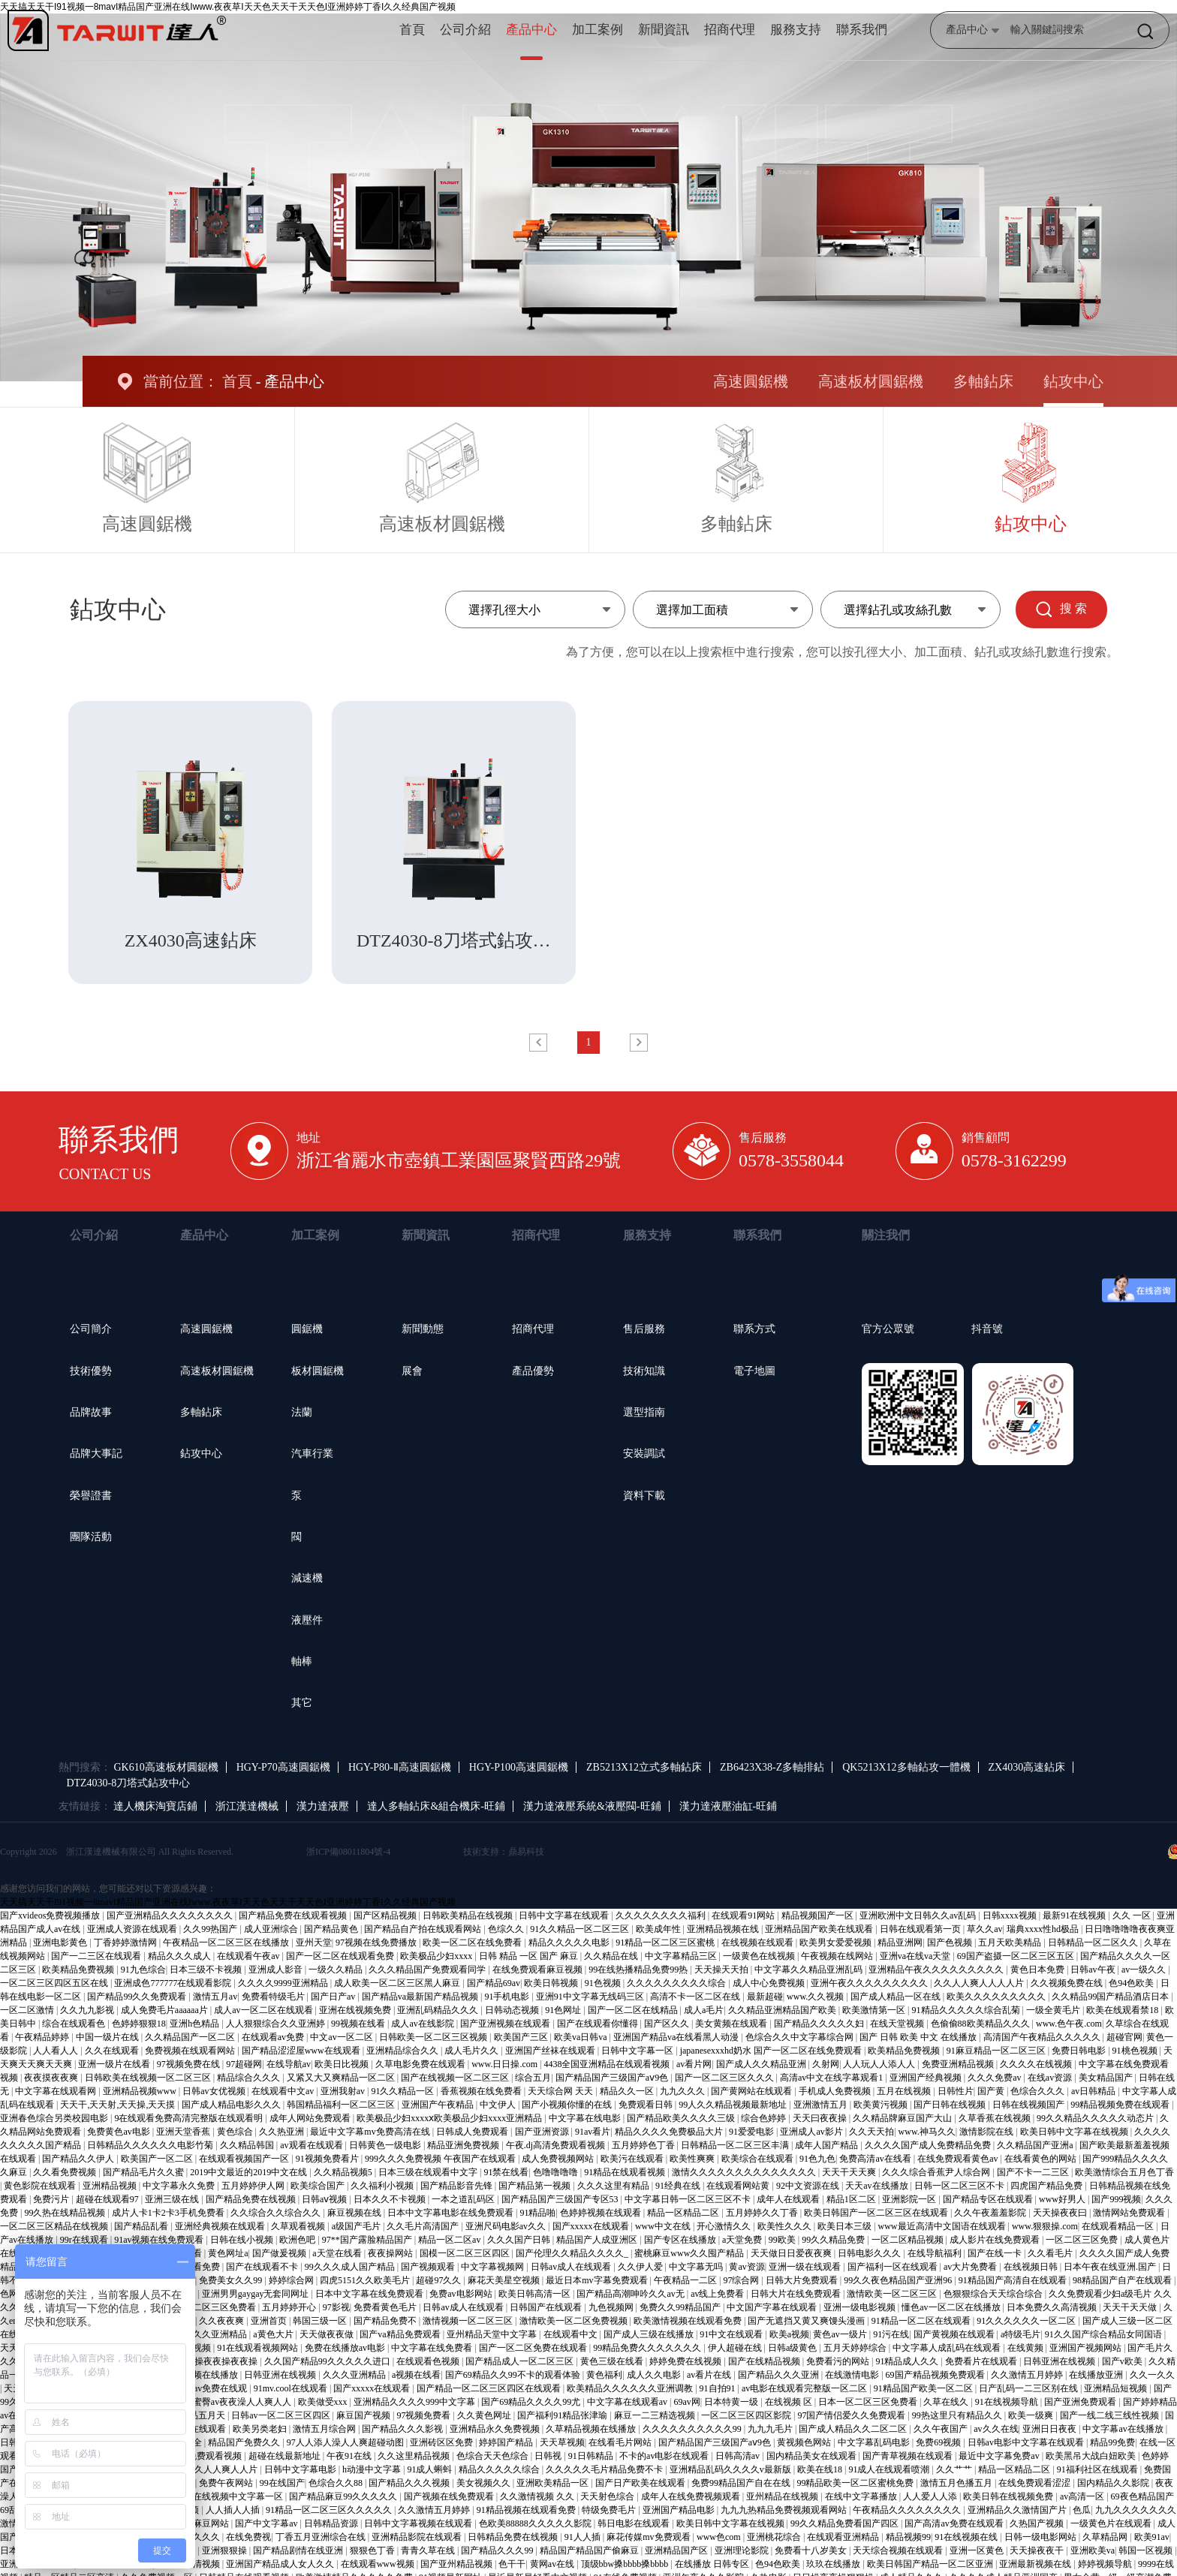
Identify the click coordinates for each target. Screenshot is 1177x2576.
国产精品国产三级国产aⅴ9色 (612, 2077)
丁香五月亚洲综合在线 (321, 2537)
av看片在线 (710, 2375)
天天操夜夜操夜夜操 (218, 2361)
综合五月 (533, 2077)
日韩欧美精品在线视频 (469, 1915)
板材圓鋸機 (317, 1371)
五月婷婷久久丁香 (763, 2212)
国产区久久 (667, 2023)
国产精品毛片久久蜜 (144, 2172)
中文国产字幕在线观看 (773, 2307)
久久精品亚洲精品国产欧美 (783, 2010)
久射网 (825, 2064)
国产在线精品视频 (765, 2361)
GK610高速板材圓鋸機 (165, 1767)
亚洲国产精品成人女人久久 (281, 2564)
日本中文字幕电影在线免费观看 (451, 2212)
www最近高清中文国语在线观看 (943, 2226)
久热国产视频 (1038, 2523)
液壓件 (307, 1620)
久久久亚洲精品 (355, 2375)
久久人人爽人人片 (222, 2469)
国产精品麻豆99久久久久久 (344, 2496)
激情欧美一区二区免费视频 (574, 2321)
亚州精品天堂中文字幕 (493, 2334)
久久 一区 (1132, 1915)
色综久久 (507, 1929)
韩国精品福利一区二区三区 (342, 2104)
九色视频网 (612, 2307)
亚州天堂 (314, 1942)
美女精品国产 (1107, 2077)
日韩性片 (956, 2091)
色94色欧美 (1132, 1983)
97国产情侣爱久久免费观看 (852, 2415)
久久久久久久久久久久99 (693, 2429)
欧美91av (1151, 2537)
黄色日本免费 (1038, 1969)
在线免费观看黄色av (958, 2158)
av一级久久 (1144, 1969)
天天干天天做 (1131, 2307)
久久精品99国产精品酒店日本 (1111, 1996)
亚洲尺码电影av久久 (506, 2226)
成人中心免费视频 (770, 1983)
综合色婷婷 (764, 2118)
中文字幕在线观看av (628, 2402)
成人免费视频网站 (559, 2158)
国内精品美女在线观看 (812, 2456)
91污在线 (891, 2334)
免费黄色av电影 (119, 2131)
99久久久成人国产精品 (351, 2267)
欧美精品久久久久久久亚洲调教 (631, 2388)
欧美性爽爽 (693, 2158)
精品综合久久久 (249, 2077)
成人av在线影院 (423, 2023)
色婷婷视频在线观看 (601, 2212)
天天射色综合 (608, 2496)
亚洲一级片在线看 (115, 2064)
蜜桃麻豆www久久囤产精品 (690, 2253)
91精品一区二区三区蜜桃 (666, 1942)
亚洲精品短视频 (1116, 2388)
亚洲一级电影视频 (860, 2307)
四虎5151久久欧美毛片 (366, 2280)
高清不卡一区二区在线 (696, 1996)
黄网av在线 (553, 2564)
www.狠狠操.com (1045, 2226)
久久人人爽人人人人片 (980, 1983)
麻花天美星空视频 (505, 2280)
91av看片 (592, 2131)
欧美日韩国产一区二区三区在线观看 (877, 2212)
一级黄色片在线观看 (1112, 2523)
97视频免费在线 (189, 2064)
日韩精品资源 (332, 2523)
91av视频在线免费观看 (160, 2239)
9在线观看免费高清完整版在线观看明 (189, 2118)
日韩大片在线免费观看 (797, 2294)
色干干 (511, 2564)
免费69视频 (939, 2442)
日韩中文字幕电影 (301, 2469)
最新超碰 (765, 1996)
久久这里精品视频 (415, 2456)
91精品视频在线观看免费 (527, 2510)
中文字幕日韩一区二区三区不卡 (689, 2199)
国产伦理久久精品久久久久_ (573, 2253)
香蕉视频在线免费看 (482, 2091)
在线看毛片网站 (621, 2442)
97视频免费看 (424, 2415)
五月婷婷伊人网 (254, 2185)
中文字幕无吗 (697, 2267)
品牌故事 (91, 1412)
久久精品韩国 (248, 2145)
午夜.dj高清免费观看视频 (556, 2145)
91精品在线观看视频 (625, 2172)
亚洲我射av (344, 2091)
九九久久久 (683, 2091)
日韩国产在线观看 (547, 2307)
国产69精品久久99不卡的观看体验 (513, 2375)
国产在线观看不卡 (263, 2267)
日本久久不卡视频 (391, 2199)
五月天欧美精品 (1010, 1942)
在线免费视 (248, 2537)
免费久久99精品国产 (681, 2307)
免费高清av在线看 (876, 2158)
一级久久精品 (337, 1969)
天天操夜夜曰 (1061, 2212)
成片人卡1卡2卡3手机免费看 (169, 2212)
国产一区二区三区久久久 (725, 2077)
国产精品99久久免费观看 (137, 1996)
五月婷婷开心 (290, 2307)
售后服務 (644, 1329)
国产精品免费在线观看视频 (294, 1915)
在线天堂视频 (898, 2023)
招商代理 (729, 30)
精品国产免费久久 (245, 2442)
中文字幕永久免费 (180, 2185)
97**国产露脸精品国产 (368, 2239)
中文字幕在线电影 (586, 2118)
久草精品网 (1106, 2537)
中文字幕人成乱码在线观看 (948, 2348)
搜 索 (1061, 609)
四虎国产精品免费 (1047, 2185)
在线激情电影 (853, 2375)
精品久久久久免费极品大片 (670, 2131)
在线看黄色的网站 (1041, 2158)
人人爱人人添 (931, 2496)
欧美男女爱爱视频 (836, 1942)
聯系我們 (861, 30)
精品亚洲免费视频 (464, 2145)
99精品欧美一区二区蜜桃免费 (856, 2483)
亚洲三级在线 (173, 2199)
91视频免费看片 (328, 2158)
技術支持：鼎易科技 (503, 1851)
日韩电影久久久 (870, 2253)
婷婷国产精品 (507, 2442)
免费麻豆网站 (203, 2523)
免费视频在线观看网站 (191, 2050)
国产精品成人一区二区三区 (520, 2361)
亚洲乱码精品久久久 (438, 2010)
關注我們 (886, 1235)
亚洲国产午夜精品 (439, 2104)
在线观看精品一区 (1119, 2226)
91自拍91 (719, 2388)
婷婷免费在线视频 (686, 2361)
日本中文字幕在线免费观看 (370, 2294)
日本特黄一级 (732, 2402)
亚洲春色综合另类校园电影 (55, 2118)
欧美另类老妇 (261, 2429)
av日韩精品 (1094, 2091)
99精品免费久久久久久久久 (648, 2348)
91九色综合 (143, 1969)
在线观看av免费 (274, 2037)
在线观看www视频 (379, 2564)
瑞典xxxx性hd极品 (1044, 1929)
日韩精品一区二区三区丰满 (736, 2145)
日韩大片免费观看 (803, 2280)
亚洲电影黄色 (61, 1942)
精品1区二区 (852, 2199)
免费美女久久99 (231, 2280)
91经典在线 (679, 2185)
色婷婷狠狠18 (139, 2023)
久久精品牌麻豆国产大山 (903, 2118)
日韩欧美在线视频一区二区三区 (149, 2077)
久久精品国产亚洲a (1036, 2145)
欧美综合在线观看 (758, 2158)
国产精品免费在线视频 (252, 2199)
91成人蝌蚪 (430, 2469)
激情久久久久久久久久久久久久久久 (745, 2172)
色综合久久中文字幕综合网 (800, 2037)
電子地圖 (754, 1371)
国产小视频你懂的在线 (568, 2104)
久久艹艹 (955, 2469)
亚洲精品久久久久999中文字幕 (415, 2402)
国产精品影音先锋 (457, 2185)
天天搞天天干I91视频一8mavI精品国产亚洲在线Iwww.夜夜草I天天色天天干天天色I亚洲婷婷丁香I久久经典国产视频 (228, 1902)
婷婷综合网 (292, 2280)
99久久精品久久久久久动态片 (1096, 2118)
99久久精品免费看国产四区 (845, 2523)
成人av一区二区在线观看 (264, 2010)
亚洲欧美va (1092, 2550)
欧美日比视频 (343, 2064)
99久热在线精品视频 (65, 2212)
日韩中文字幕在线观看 (565, 1915)
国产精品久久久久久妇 (820, 2023)
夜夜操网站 (391, 2253)
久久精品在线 (612, 1956)
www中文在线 (664, 2226)
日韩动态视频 (513, 2010)
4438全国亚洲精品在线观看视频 (607, 2064)
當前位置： (180, 381)
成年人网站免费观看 (311, 2118)
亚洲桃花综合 (775, 2537)
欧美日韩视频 (552, 1983)
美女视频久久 (484, 2483)
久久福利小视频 (383, 2185)
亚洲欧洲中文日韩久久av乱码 (918, 1915)
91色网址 (564, 2010)
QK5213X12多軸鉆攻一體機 (906, 1767)
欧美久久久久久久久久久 (997, 1996)
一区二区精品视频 (908, 2239)
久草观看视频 (299, 2226)
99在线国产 (282, 2483)
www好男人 (1063, 2199)
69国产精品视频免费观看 (936, 2375)
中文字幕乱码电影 (875, 2442)
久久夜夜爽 (222, 2321)
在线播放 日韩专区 (713, 2564)
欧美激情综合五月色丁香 (1124, 2172)
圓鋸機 (307, 1329)
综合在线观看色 (74, 2023)
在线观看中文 (571, 2334)
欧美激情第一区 (875, 2010)
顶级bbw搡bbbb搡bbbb (626, 2564)
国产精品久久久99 (498, 2550)
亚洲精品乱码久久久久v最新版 (731, 2469)
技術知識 (644, 1371)
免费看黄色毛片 (386, 2307)
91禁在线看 (505, 2172)
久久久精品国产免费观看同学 (428, 1969)
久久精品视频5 (344, 2172)
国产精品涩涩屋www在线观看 (302, 2050)
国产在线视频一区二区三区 (456, 2077)
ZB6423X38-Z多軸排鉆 (772, 1767)
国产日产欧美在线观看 (641, 2483)
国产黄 (992, 2091)
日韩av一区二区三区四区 (281, 2415)
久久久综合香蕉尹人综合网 (937, 2172)
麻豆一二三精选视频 (655, 2415)
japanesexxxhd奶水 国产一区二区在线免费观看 (772, 2050)
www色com (720, 2537)
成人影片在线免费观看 (996, 2239)
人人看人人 (56, 2050)
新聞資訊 (663, 30)
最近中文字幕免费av (1000, 2456)
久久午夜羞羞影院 (991, 2212)
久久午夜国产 (942, 2429)
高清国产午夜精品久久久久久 (1043, 2037)
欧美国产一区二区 (158, 2158)
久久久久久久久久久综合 (677, 1983)
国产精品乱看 (142, 2226)
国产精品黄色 (332, 1929)
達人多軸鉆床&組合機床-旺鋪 (436, 1806)
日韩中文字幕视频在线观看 (419, 2523)
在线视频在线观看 (758, 1942)
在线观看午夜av (249, 1956)
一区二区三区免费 (1083, 2239)
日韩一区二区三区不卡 (960, 2185)
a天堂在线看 (337, 2253)
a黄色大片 (274, 2334)
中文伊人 (499, 2104)
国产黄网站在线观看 (752, 2091)
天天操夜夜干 (1038, 2550)
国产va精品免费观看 (401, 2334)
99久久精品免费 (834, 2239)
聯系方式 (754, 1329)
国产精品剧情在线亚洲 (299, 2550)
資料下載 (644, 1495)
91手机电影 (507, 1996)
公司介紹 (465, 30)
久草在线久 (947, 2402)
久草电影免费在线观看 (421, 2064)
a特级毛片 (1020, 2334)
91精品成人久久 (908, 2361)
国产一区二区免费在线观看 (534, 2348)
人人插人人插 (234, 2510)
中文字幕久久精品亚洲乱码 (809, 1969)
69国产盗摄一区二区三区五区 (1016, 1956)
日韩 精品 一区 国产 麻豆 (529, 1956)
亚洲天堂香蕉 (184, 2131)
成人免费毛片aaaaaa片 (165, 2010)
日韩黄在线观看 (195, 2429)
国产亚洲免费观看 (1081, 2402)
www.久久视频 (816, 1996)
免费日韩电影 (1080, 2050)
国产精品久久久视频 (410, 2483)
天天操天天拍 (722, 1969)
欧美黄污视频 (881, 2104)
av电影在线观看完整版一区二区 (805, 2388)
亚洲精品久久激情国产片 (1018, 2510)
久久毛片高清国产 (424, 2226)
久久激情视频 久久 (538, 2496)
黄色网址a (228, 2253)
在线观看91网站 (744, 1915)
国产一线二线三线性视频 (1110, 2415)
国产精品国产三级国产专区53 (561, 2199)
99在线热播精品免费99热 (639, 1969)
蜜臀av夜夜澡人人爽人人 (243, 2402)
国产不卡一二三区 (1034, 2172)
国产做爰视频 (280, 2253)
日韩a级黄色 (793, 2348)
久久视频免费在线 (1068, 1983)
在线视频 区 (789, 2402)
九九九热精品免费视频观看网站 (785, 2510)
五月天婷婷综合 (856, 2348)
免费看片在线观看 (982, 2361)
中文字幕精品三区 (682, 1956)
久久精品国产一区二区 (191, 2037)
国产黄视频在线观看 (955, 2334)
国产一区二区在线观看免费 (341, 1956)
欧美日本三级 (845, 2226)
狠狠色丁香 (373, 2550)
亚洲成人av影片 (812, 2131)
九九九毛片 (771, 2429)
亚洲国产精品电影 (680, 2510)
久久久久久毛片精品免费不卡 (605, 2469)
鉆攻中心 (1073, 381)
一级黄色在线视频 (760, 1956)
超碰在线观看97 (108, 2199)
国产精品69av (493, 1983)
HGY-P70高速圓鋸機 (283, 1767)
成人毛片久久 (472, 2050)
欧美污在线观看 (633, 2158)
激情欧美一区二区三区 (893, 2294)
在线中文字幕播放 (862, 2496)
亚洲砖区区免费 (442, 2442)
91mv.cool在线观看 (292, 2388)
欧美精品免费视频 (79, 1969)
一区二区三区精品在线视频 (55, 2226)
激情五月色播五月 (957, 2483)
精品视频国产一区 (818, 1915)
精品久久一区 (628, 2091)
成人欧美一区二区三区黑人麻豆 (398, 1983)
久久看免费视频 (65, 2172)
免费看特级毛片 (274, 1996)
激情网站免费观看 (1130, 2212)
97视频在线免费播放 (377, 1942)
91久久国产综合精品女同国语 (1104, 2334)
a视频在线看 (416, 2375)
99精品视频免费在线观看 (1121, 2104)
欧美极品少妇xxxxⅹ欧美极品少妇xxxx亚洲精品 (450, 2118)
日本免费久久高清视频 (1053, 2307)
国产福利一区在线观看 (893, 2267)
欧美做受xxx (324, 2402)
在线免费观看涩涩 (1035, 2483)
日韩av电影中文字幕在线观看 (1027, 2442)
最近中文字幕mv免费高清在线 (371, 2131)
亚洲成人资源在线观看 (133, 1929)
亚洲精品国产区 (677, 2550)
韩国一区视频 (1146, 2550)
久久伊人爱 (641, 2267)
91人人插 (583, 2537)
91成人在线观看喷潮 (890, 2469)
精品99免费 (1112, 2442)
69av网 (687, 2402)
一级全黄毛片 (1054, 2010)
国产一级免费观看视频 (198, 2456)
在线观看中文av (283, 2091)
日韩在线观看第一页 (921, 1929)
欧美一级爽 (1031, 2415)
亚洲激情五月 (821, 2104)
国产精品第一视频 (535, 2185)
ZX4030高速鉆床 (1027, 1767)
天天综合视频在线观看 (899, 2550)
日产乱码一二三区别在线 (1029, 2388)
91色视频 (604, 1983)
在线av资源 (1051, 2077)
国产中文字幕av (267, 2523)
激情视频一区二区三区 (469, 2321)
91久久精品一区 (403, 2091)
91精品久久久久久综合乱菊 (967, 2010)
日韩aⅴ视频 (325, 2199)
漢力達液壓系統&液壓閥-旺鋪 (592, 1806)
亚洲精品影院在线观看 (418, 2537)
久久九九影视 (88, 2010)
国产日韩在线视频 (951, 2104)
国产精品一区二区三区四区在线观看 (490, 2388)
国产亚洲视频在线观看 (506, 2023)
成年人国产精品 (827, 2145)
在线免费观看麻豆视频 (538, 1969)
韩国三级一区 (321, 2321)
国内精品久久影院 (1114, 2483)
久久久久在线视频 (1037, 2064)
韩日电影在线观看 (635, 2523)
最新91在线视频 (1075, 1915)
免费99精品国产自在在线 (742, 2483)
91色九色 (817, 2158)
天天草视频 (562, 2442)
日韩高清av (738, 2456)
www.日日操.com (505, 2064)
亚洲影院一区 (910, 2199)
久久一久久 (1152, 2375)
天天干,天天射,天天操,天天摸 (118, 2104)
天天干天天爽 (850, 2172)
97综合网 (742, 2280)
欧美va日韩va (582, 2037)
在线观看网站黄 (739, 2185)
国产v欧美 (1123, 2361)
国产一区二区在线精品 (634, 2010)
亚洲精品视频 (111, 2185)
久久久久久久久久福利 (662, 1915)
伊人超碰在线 (736, 2348)
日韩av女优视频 (214, 2091)
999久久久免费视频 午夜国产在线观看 (441, 2158)
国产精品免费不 (386, 2321)
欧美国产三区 (522, 2037)
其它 (301, 1702)
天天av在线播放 (877, 2185)
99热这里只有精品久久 (958, 2415)
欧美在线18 (820, 2469)
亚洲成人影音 (276, 1969)
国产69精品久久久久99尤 (531, 2402)
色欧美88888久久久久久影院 (536, 2523)
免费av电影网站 (461, 2294)
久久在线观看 (113, 2050)
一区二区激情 (28, 2010)
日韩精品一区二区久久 (1094, 1942)
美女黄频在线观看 (732, 2023)
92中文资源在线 (808, 2185)
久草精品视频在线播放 (592, 2429)
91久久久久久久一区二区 (1027, 2321)
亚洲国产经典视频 (927, 2077)
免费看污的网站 (838, 2361)
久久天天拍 (871, 2131)
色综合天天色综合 (493, 2456)
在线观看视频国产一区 (245, 2158)
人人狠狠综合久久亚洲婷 (276, 2023)
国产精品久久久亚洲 (779, 2375)
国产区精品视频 (386, 1915)
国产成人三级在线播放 (650, 2334)
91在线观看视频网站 (258, 2348)
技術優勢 (91, 1371)
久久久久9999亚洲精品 (284, 1983)
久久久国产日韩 (519, 2239)
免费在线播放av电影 (346, 2348)
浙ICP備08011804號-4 (349, 1851)
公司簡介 (91, 1329)
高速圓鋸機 (750, 381)
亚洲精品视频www (141, 2091)
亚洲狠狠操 (225, 2550)
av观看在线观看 (312, 2145)
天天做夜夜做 (328, 2334)
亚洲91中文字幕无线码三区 (591, 1996)
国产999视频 (1116, 2199)
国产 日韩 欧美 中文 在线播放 (919, 2037)
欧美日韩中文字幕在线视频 (1075, 2131)
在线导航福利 (936, 2253)
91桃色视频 (1136, 2050)
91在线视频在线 (967, 2537)
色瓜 (1082, 2510)
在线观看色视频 (429, 2361)
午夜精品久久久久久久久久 (908, 2510)
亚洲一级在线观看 (806, 2267)
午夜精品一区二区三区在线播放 (227, 1942)
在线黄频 (1026, 2348)
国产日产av (334, 1996)
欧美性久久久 (785, 2226)
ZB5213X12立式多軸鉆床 (644, 1767)
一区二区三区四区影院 (747, 2415)
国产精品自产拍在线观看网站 (423, 1929)
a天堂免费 (743, 2239)
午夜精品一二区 (686, 2280)
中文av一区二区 (342, 2037)
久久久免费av (995, 2077)
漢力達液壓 (323, 1806)
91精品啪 (537, 2212)
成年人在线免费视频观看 (691, 2496)
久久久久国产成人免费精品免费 (929, 2145)
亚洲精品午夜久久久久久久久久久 (937, 1969)
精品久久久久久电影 (570, 1942)
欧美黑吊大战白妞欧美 (1092, 2456)
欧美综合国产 (318, 2185)
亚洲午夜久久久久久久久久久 (870, 1983)
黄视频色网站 (805, 2442)
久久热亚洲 (282, 2131)
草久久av (984, 1929)
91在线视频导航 (1007, 2402)
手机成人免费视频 (836, 2091)
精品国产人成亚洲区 (598, 2239)
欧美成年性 (659, 1929)
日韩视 (549, 2456)
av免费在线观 (221, 2388)
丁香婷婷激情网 (126, 1942)
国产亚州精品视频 (457, 2564)
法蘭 (301, 1412)
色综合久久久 (1038, 2091)
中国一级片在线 (108, 2037)
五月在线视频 (905, 2091)
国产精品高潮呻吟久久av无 (631, 2294)
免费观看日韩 (647, 2104)
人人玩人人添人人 (880, 2064)
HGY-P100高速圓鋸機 (518, 1767)
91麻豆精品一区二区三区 (997, 2050)
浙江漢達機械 (246, 1806)
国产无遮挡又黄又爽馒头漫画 (807, 2321)
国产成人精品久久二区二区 (854, 2429)
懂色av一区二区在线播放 (952, 2307)
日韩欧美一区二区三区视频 (434, 2037)
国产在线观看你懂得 (598, 2023)
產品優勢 (533, 1371)
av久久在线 (996, 2429)
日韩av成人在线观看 (572, 2267)
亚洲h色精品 (195, 2023)
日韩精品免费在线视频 (514, 2537)
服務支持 (795, 30)
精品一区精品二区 (684, 2212)
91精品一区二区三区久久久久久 (330, 2510)
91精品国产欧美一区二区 (924, 2388)
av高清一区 (1083, 2496)
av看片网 (694, 2064)
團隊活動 (91, 1536)
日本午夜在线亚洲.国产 (1111, 2267)
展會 (412, 1371)
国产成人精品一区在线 (896, 1996)
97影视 (336, 2307)
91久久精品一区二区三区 (580, 1929)
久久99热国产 (211, 1929)
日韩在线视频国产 (1029, 2104)
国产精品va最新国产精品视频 (421, 1996)
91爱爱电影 (752, 2131)
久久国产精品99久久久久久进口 (328, 2361)
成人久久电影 (655, 2375)
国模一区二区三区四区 (466, 2253)
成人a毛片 (704, 2010)
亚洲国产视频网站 (1086, 2348)
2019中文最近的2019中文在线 (249, 2172)
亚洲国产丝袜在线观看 (551, 2050)
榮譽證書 (91, 1495)
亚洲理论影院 (743, 2550)
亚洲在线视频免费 (356, 2010)
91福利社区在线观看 (1098, 2469)
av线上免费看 (718, 2294)
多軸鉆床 (983, 381)
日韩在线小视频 (242, 2239)
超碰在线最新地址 (285, 2456)
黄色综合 (236, 2131)
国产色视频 (950, 1942)
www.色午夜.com (1069, 2023)
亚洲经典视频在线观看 (221, 2226)
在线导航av (288, 2064)
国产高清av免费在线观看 (955, 2523)
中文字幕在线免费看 (432, 2348)
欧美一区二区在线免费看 (473, 1942)
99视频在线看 (359, 2023)
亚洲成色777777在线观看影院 (173, 1983)
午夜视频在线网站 (838, 1956)
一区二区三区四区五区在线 (55, 1983)
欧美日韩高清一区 (535, 2294)
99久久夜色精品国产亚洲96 (899, 2280)
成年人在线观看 (789, 2199)
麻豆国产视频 (364, 2415)
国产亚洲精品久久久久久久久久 (171, 1915)
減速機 (307, 1578)
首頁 (412, 30)
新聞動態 (423, 1329)
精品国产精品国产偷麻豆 (590, 2550)
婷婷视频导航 (1106, 2564)
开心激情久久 (725, 2226)
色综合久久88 (337, 2483)
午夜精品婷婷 (43, 2037)
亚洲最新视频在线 (1036, 2564)
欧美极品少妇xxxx (437, 1956)
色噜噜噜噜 (556, 2172)
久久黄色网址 (485, 2415)
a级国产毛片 (357, 2226)
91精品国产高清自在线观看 (1014, 2280)
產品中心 (531, 30)
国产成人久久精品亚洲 (762, 2064)
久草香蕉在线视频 (996, 2118)
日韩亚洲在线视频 (1060, 2361)
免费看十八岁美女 (812, 2550)
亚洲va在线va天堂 (916, 1956)
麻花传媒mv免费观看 (649, 2537)
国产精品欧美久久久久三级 (682, 2118)
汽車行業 (312, 1453)
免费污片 (52, 2199)
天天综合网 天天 (561, 2091)
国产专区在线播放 (681, 2239)
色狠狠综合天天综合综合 (994, 2294)
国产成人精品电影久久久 (232, 2104)
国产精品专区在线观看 (989, 2199)
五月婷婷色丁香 (644, 2145)
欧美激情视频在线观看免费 (689, 2321)
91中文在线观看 (732, 2334)
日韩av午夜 (1093, 1969)
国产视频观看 (429, 2267)
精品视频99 (908, 2537)
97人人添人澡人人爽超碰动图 (346, 2442)
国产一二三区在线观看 (97, 1956)
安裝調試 (644, 1453)
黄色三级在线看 (613, 2361)
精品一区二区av (450, 2239)
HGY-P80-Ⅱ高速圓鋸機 (399, 1767)
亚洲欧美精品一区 (553, 2483)
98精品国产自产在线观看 (1123, 2280)
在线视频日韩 (1032, 2267)
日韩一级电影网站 (1041, 2537)
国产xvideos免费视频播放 (51, 1915)
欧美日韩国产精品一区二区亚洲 (931, 2564)
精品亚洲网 (900, 1942)
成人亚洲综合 (272, 1929)
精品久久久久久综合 (500, 2469)
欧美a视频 (789, 2334)
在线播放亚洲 (1097, 2375)
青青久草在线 (429, 2550)
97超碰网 (244, 2064)
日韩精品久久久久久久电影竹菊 (151, 2145)
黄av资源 (746, 2267)
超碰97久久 (439, 2280)
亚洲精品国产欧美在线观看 (820, 1929)
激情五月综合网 (325, 2429)
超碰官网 (1124, 2037)
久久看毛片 (1051, 2253)
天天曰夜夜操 (821, 2118)
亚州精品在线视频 (783, 2496)
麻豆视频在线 (355, 2212)
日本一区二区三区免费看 (869, 2402)
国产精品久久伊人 (79, 2158)
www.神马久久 (927, 2131)
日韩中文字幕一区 (638, 2050)
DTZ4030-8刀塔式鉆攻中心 (128, 1783)
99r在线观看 (85, 2239)
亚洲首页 (270, 2321)
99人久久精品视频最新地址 (734, 2104)
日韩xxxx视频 (1011, 1915)
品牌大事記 (96, 1453)
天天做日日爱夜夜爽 (792, 2253)
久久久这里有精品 (614, 2185)
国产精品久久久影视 (403, 2429)
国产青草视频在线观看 (908, 2456)
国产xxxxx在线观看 (591, 2226)
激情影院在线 (987, 2131)
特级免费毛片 (610, 2510)
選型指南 (644, 1412)
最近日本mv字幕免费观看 (597, 2280)
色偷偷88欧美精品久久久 (981, 2023)
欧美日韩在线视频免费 (1009, 2496)
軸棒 (301, 1661)
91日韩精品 (592, 2456)
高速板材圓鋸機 (870, 381)
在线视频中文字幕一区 (239, 2496)
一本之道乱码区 (464, 2199)
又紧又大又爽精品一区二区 (342, 2077)
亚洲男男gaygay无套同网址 (257, 2294)
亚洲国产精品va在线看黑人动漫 (677, 2037)
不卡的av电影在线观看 (665, 2456)
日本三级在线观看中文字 (429, 2172)
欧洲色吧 (298, 2239)
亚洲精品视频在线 (724, 1929)
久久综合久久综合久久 (276, 2212)
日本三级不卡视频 (207, 1969)
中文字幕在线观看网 (56, 2091)
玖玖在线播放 (834, 2564)
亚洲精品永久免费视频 (496, 2429)
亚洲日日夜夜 (1050, 2429)
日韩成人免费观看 (473, 2131)
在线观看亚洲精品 (844, 2537)
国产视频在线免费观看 (450, 2496)
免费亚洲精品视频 (959, 2064)
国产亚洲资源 (543, 2131)
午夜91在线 (350, 2456)
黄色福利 (604, 2375)
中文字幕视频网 (493, 2267)
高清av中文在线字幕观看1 (832, 2077)
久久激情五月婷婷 (1028, 2375)
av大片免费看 (971, 2267)
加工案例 (597, 30)
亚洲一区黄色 (978, 2550)
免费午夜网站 (227, 2483)
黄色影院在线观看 (41, 2185)
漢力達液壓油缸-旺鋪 (728, 1806)
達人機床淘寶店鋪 (155, 1806)
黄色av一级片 (840, 2334)
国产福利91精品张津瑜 (563, 2415)
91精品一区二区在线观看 (922, 2321)
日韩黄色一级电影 (386, 2145)
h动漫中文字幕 (372, 2469)
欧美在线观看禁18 (1123, 2010)
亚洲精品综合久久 (403, 2050)
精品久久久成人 (180, 1956)
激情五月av (215, 1996)
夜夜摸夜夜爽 (52, 2077)
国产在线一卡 (996, 2253)
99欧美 (783, 2239)
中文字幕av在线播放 (1123, 2429)
